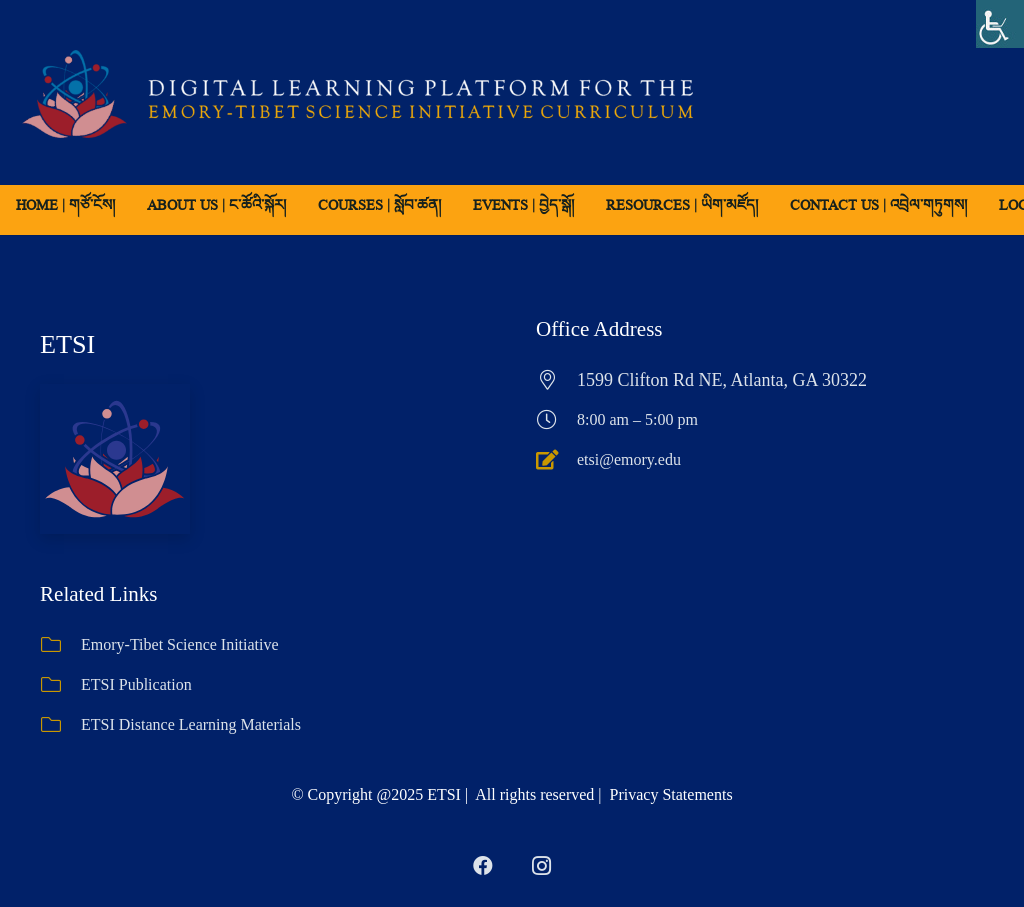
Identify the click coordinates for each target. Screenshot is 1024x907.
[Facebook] (483, 866)
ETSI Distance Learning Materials (191, 724)
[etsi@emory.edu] (556, 460)
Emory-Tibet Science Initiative (180, 644)
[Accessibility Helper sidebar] (1000, 24)
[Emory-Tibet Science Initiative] (60, 645)
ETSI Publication (136, 684)
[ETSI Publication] (60, 685)
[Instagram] (541, 866)
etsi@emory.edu (629, 459)
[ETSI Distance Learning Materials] (60, 725)
